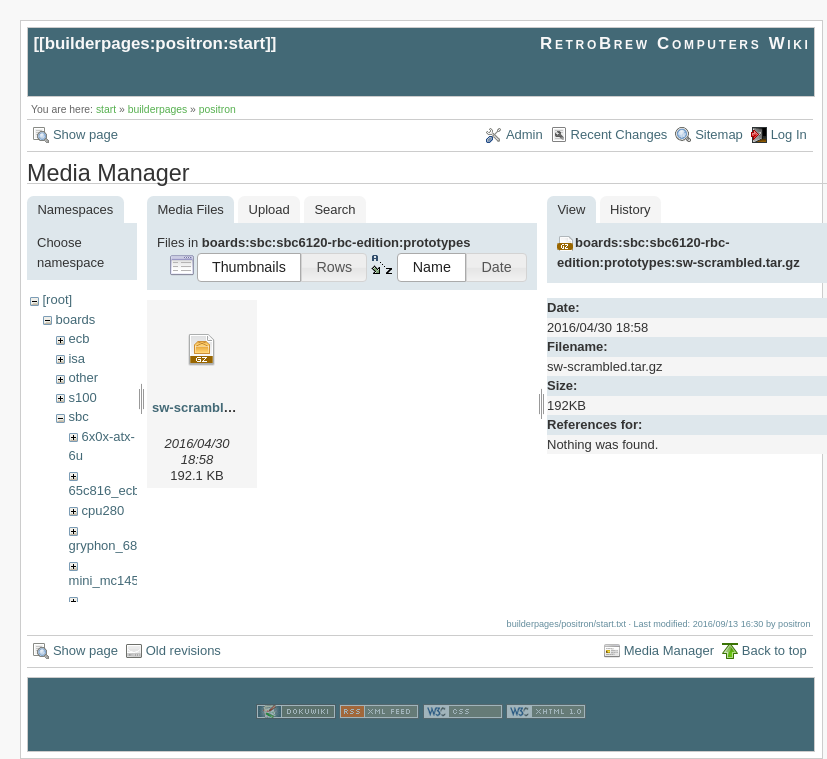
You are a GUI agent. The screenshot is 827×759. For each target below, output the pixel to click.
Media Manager (669, 650)
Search (334, 209)
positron (217, 109)
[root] (57, 299)
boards (75, 319)
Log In (789, 134)
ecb (78, 338)
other (83, 377)
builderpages (158, 109)
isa (76, 358)
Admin (524, 134)
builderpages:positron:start (155, 43)
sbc (78, 416)
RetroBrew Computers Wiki (675, 43)
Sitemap (719, 134)
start (106, 109)
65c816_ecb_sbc (118, 490)
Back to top (774, 650)
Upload (269, 209)
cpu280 (102, 510)
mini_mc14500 (111, 580)
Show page (85, 134)
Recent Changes (619, 134)
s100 (82, 397)
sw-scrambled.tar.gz (214, 407)
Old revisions (183, 650)
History (630, 209)
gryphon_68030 (114, 545)
